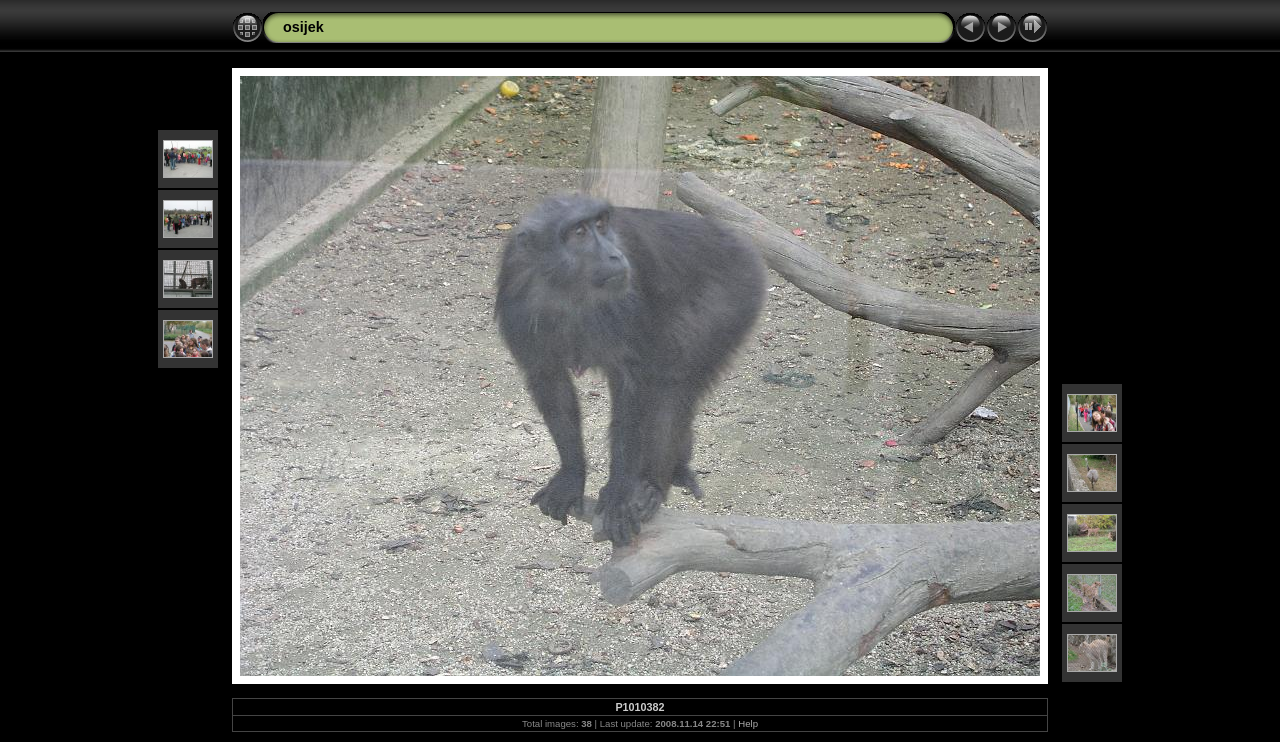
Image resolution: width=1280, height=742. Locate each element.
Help (748, 723)
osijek (303, 27)
